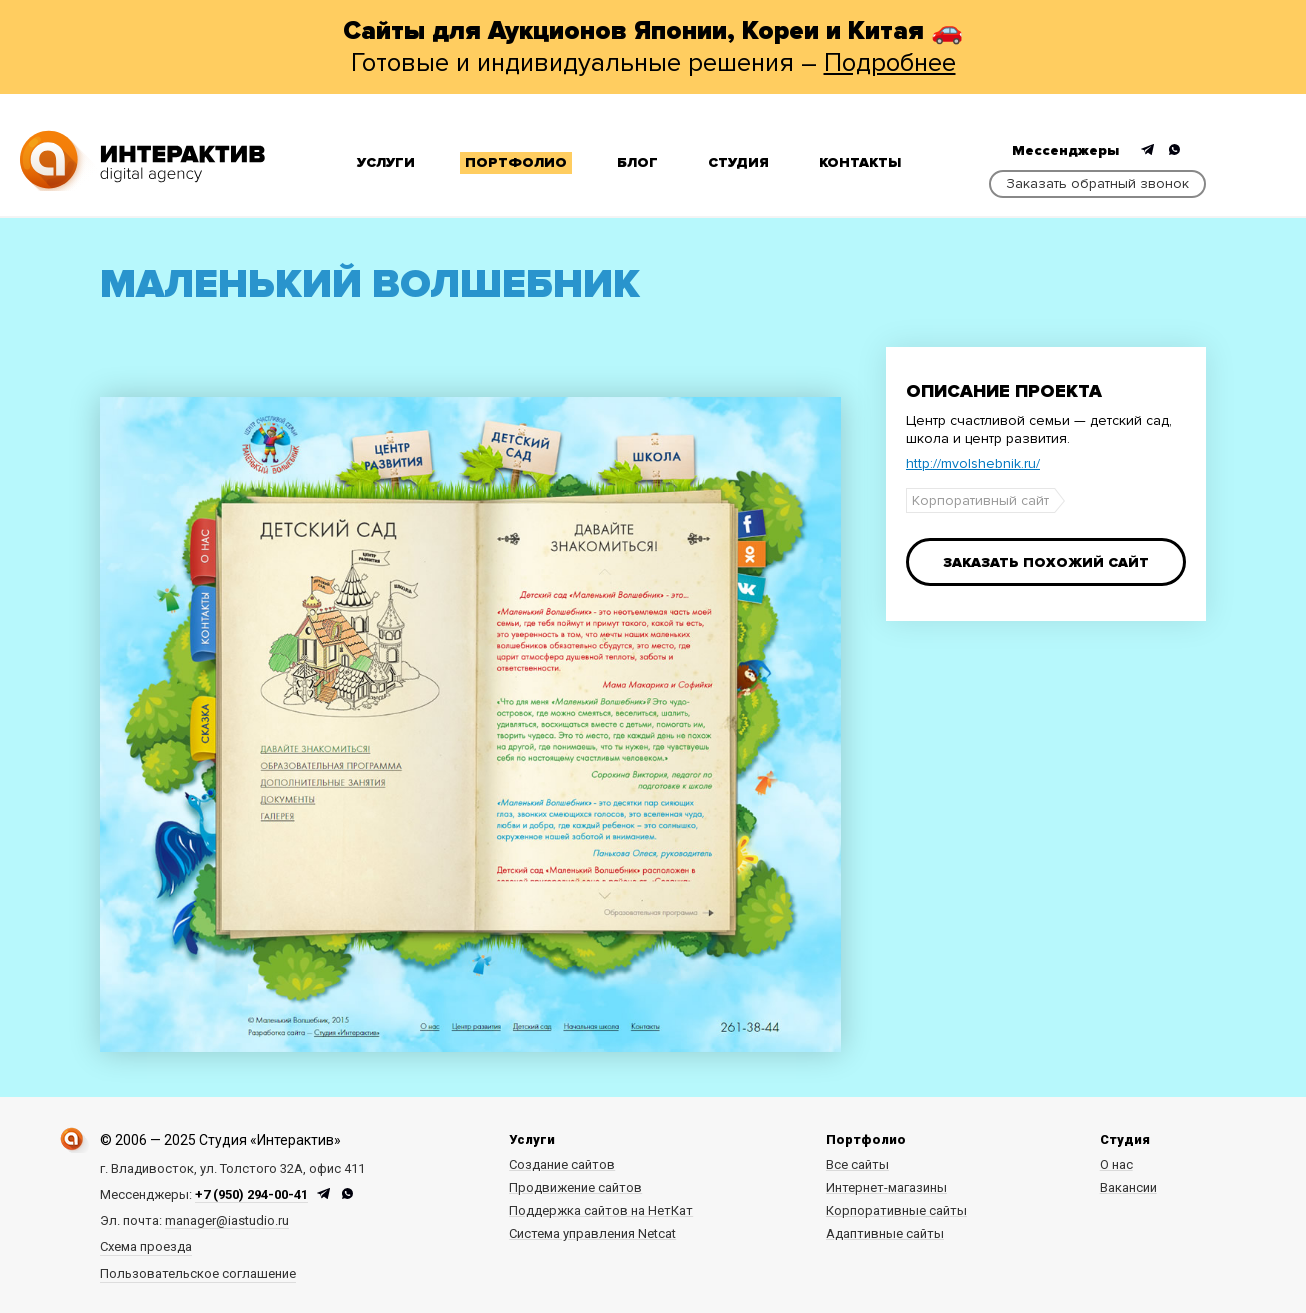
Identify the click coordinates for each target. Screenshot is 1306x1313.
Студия (738, 162)
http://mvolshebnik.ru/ (973, 463)
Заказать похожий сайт (1046, 562)
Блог (637, 162)
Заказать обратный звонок (1097, 183)
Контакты (860, 162)
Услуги (386, 162)
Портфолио (516, 162)
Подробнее (890, 63)
